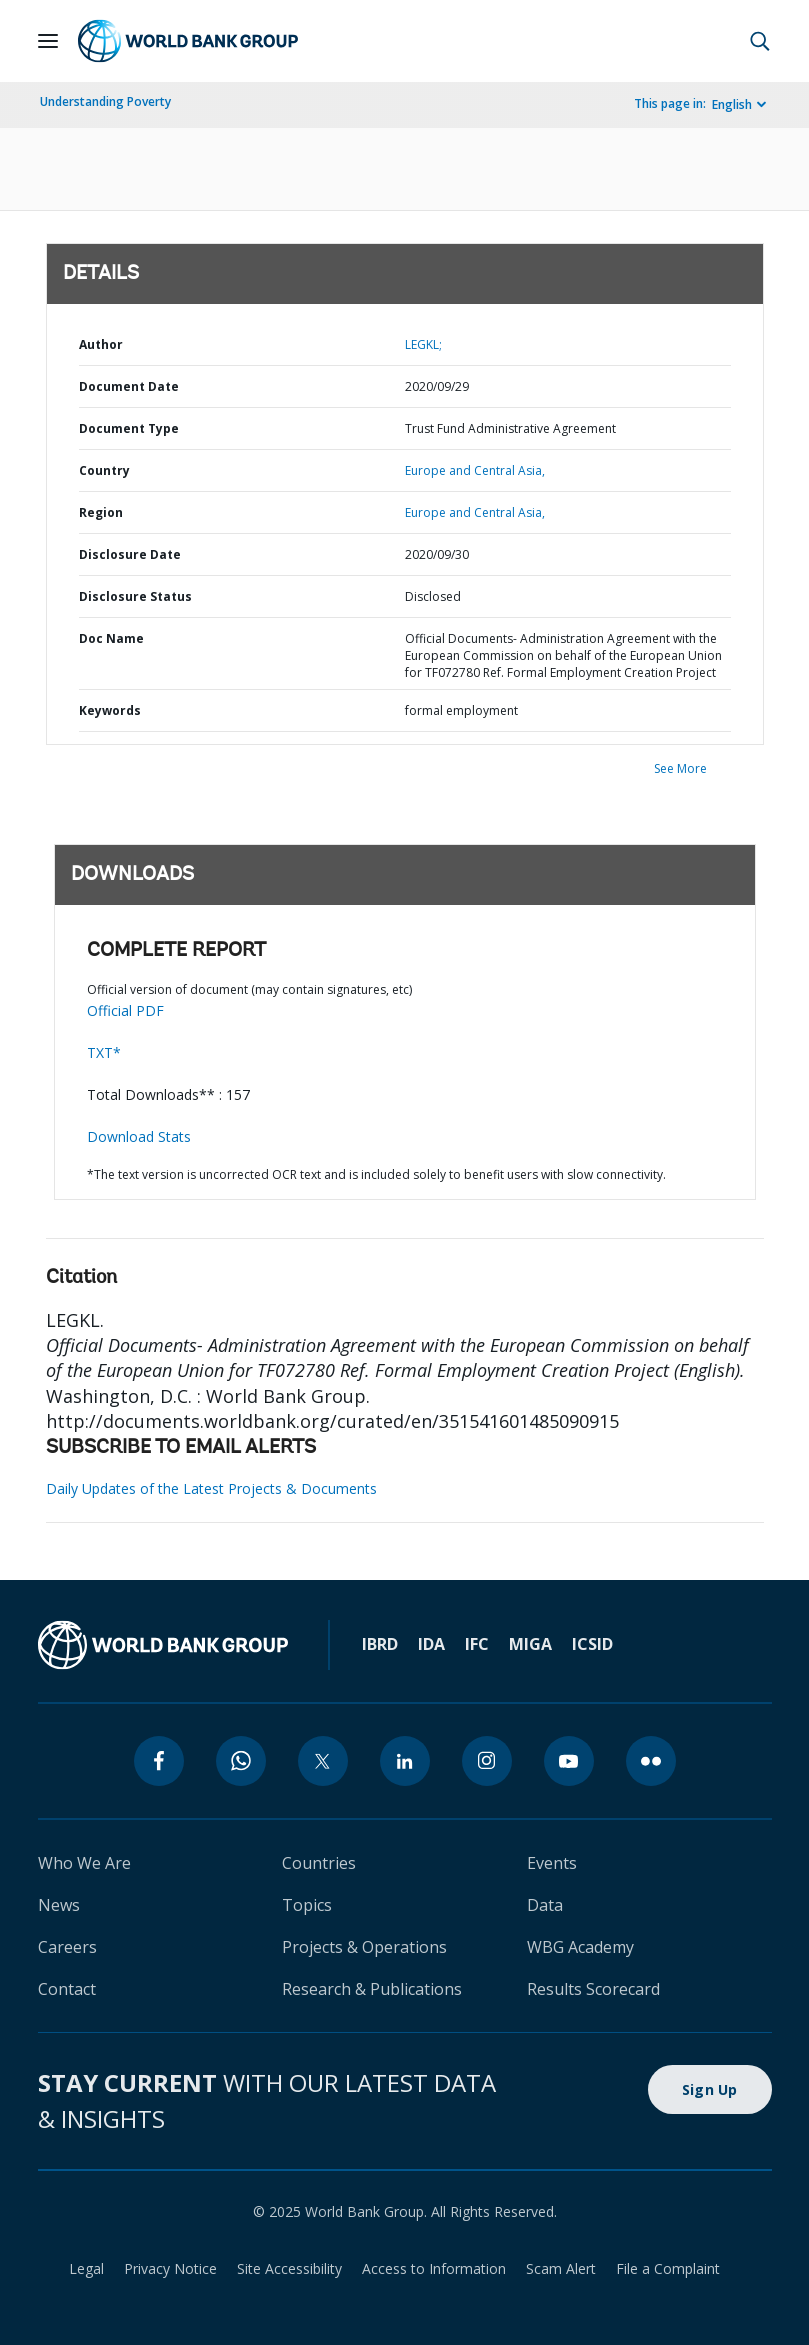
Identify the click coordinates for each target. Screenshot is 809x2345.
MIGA (530, 1644)
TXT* (104, 1052)
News (59, 1905)
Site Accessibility (289, 2268)
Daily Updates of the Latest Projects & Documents (211, 1488)
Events (552, 1863)
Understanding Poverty (105, 101)
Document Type (129, 428)
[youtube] (569, 1761)
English (732, 104)
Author (101, 344)
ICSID (592, 1644)
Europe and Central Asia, (475, 470)
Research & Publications (372, 1989)
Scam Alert (561, 2268)
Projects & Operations (364, 1947)
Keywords (110, 710)
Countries (319, 1863)
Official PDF (125, 1010)
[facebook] (159, 1761)
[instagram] (487, 1761)
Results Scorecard (593, 1989)
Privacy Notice (170, 2268)
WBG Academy (580, 1947)
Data (545, 1905)
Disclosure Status (135, 596)
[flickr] (651, 1761)
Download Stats (139, 1136)
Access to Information (434, 2268)
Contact (67, 1989)
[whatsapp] (241, 1761)
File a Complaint (668, 2268)
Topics (307, 1905)
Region (101, 512)
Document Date (129, 386)
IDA (431, 1644)
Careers (67, 1947)
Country (104, 470)
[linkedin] (405, 1761)
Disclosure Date (130, 554)
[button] (760, 41)
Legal (86, 2268)
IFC (477, 1644)
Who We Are (84, 1863)
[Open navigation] (48, 41)
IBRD (380, 1644)
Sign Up (710, 2089)
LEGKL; (423, 344)
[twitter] (323, 1761)
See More (680, 768)
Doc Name (111, 638)
